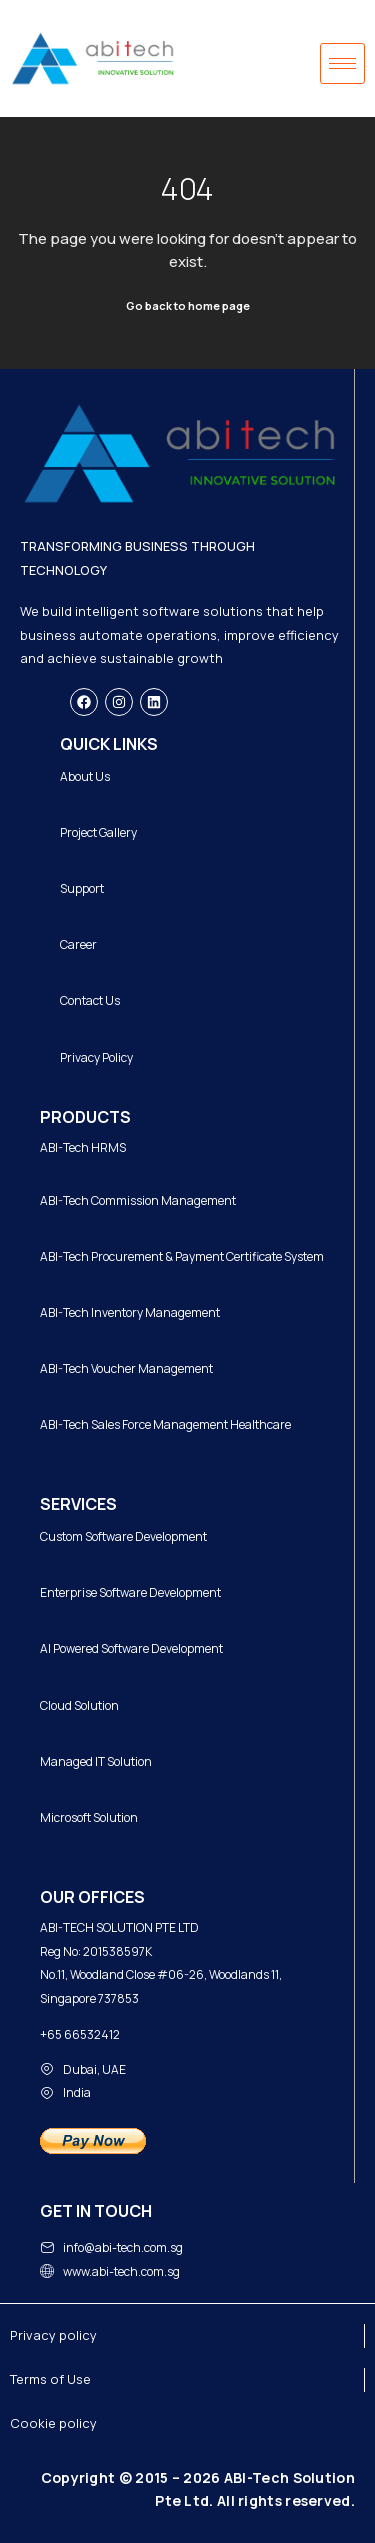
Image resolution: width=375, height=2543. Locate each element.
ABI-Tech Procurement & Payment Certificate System (182, 1256)
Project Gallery (98, 832)
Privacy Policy (96, 1057)
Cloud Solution (79, 1705)
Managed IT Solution (96, 1761)
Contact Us (90, 1000)
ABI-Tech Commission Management (138, 1200)
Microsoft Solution (89, 1817)
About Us (85, 776)
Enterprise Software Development (130, 1592)
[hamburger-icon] (342, 64)
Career (78, 944)
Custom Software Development (123, 1536)
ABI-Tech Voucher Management (126, 1368)
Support (82, 888)
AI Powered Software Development (131, 1648)
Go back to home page (188, 305)
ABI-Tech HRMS (83, 1147)
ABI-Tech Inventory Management (130, 1312)
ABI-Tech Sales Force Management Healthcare (165, 1424)
